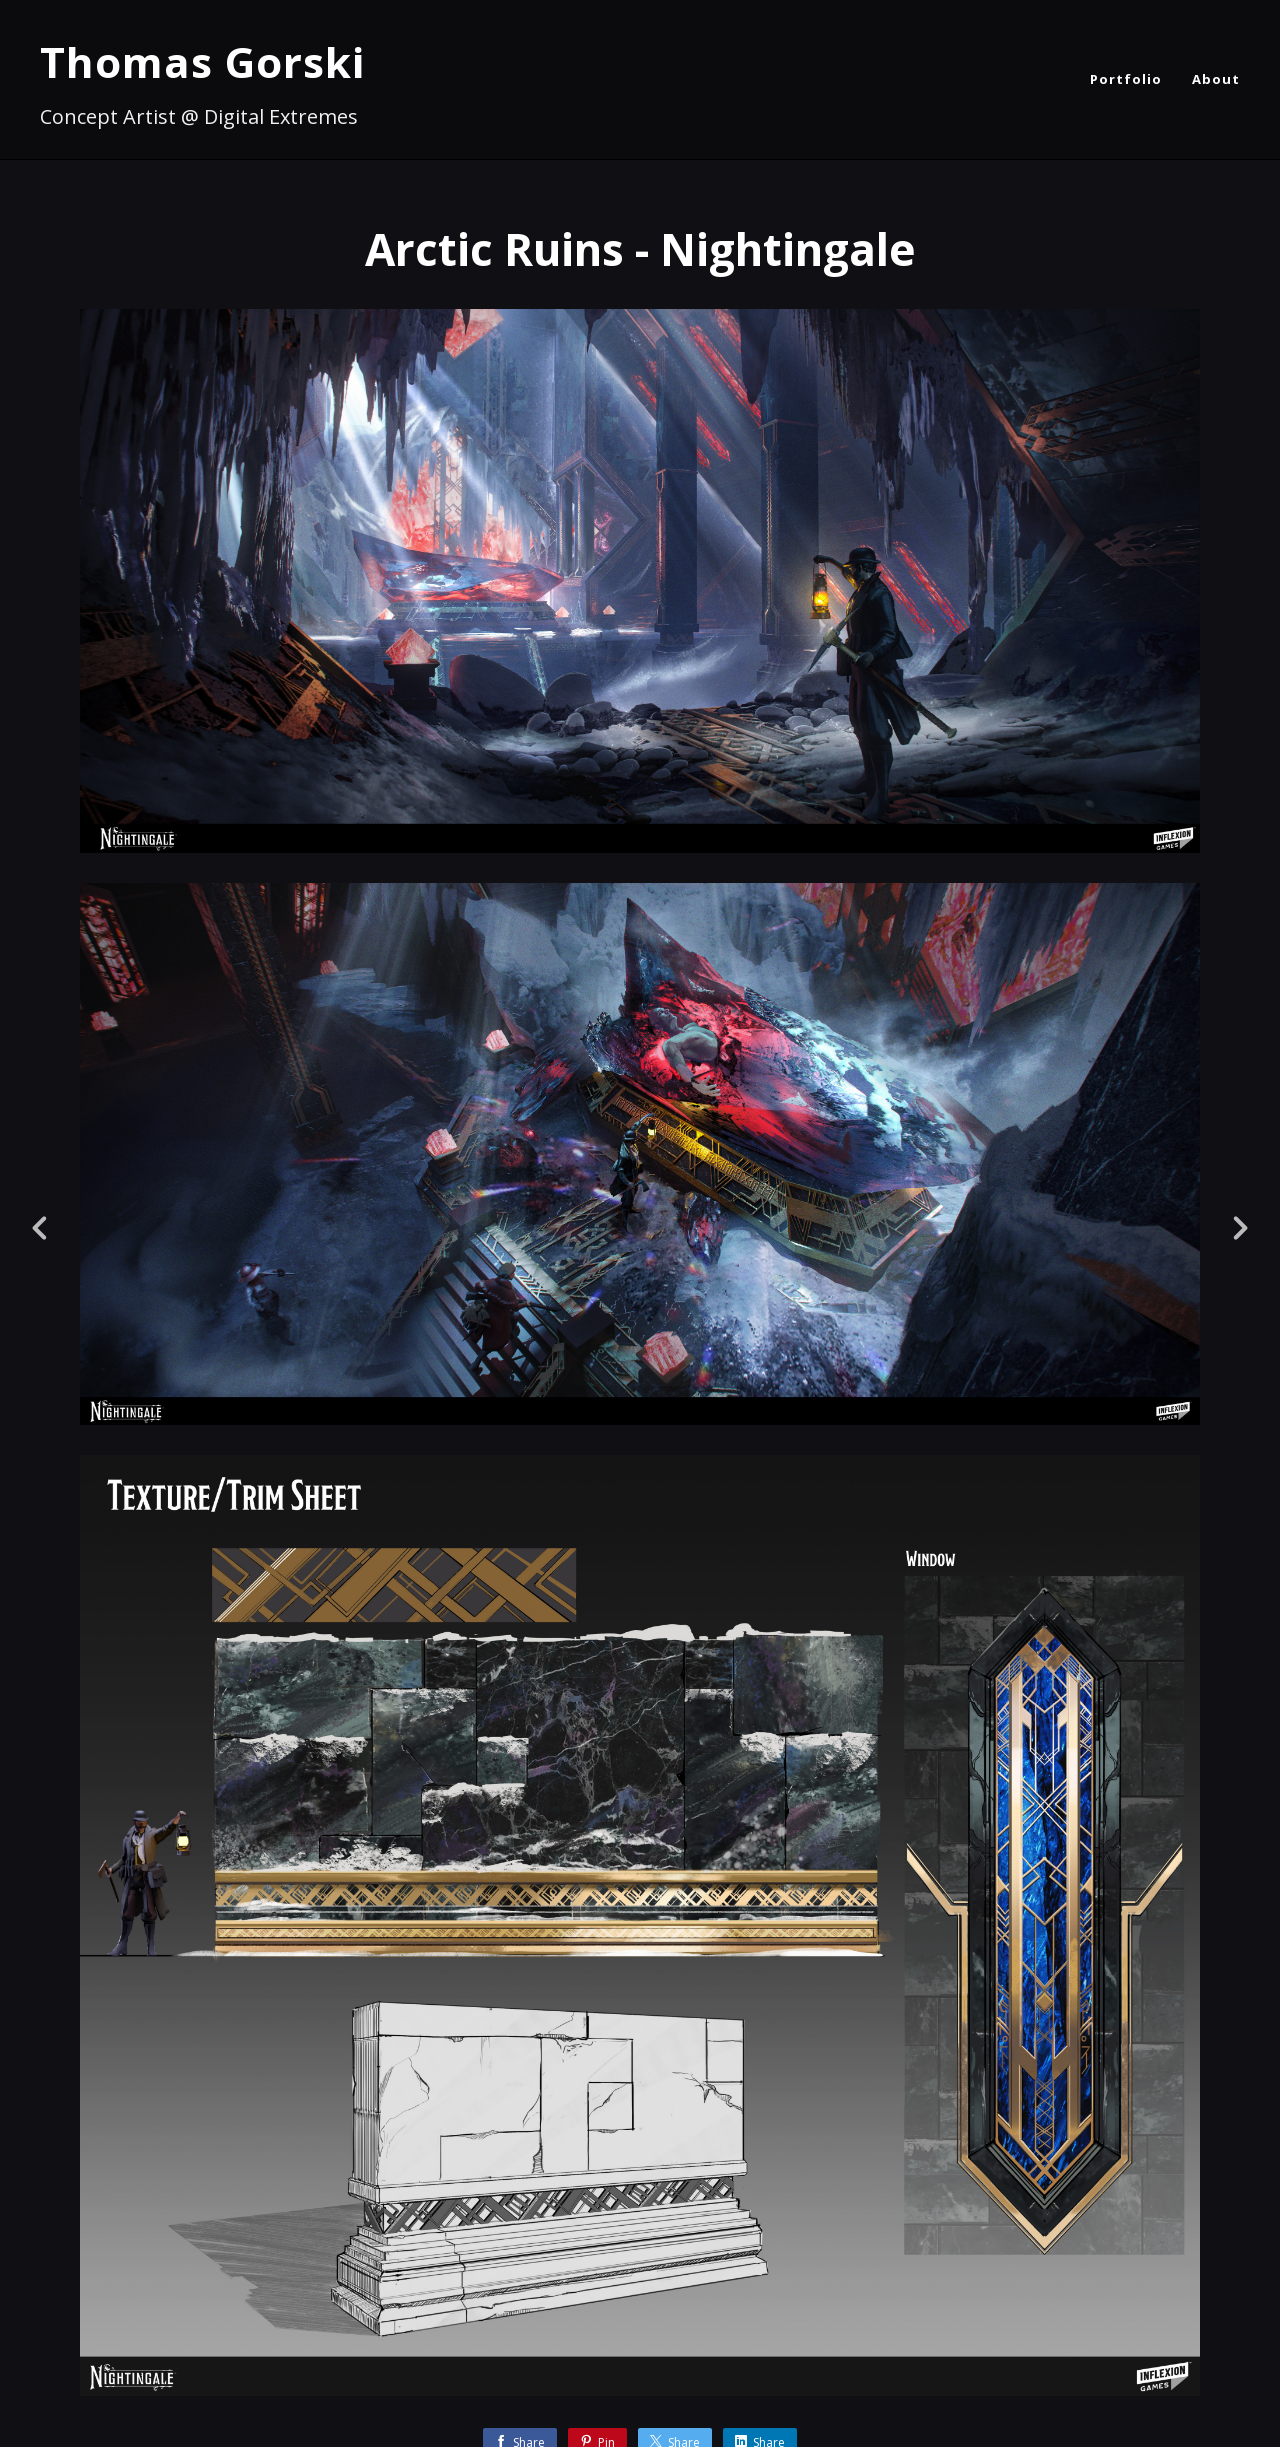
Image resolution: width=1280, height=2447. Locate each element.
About (1216, 79)
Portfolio (1126, 79)
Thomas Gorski (202, 61)
